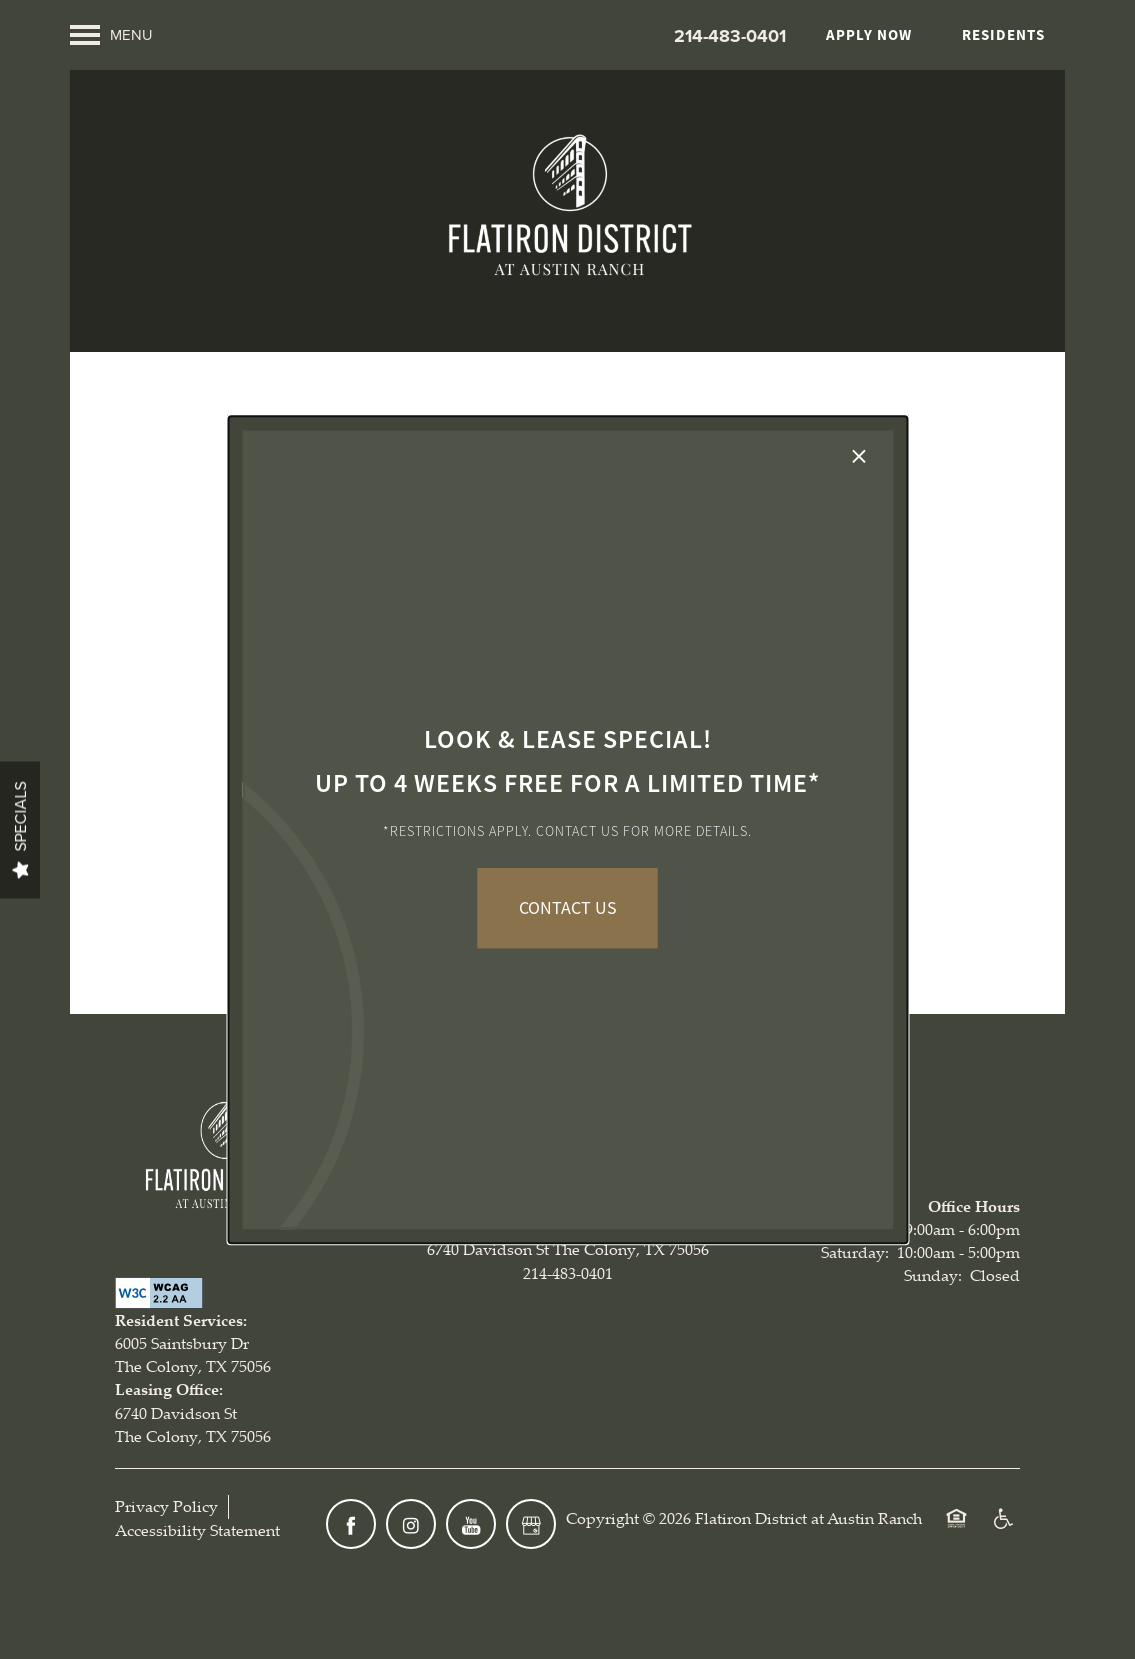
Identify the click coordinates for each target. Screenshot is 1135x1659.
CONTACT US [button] (568, 908)
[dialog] (567, 830)
